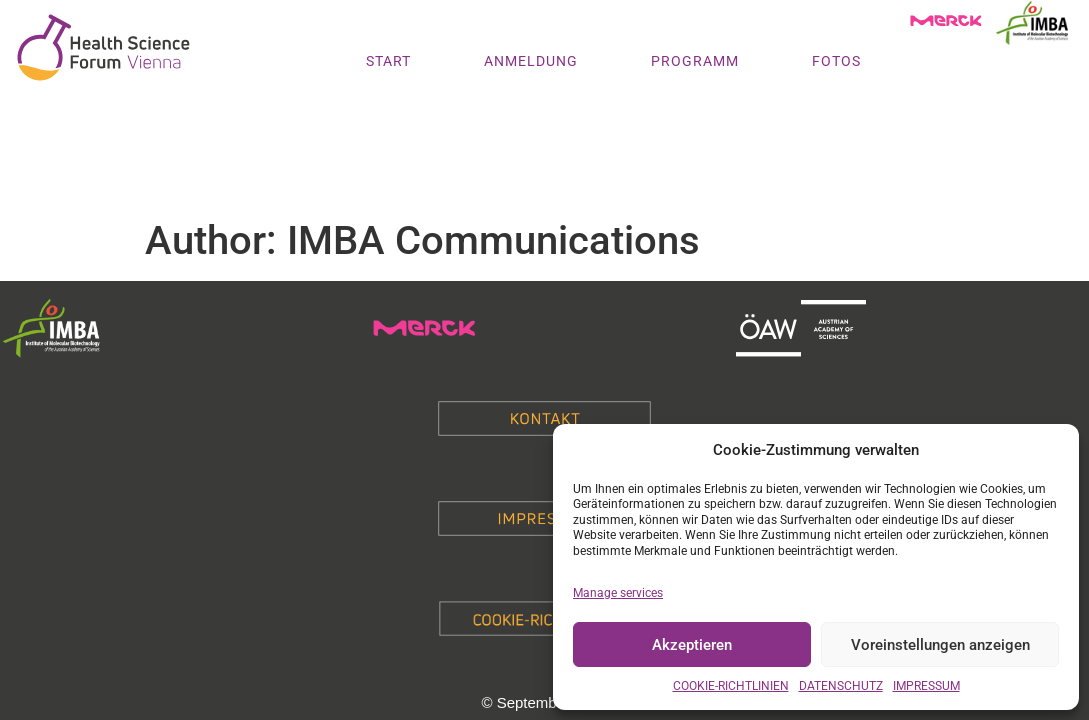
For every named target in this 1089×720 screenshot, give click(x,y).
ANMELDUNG (531, 61)
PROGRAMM (695, 61)
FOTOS (836, 61)
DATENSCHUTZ (841, 686)
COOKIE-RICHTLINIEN (731, 686)
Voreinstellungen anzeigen (940, 645)
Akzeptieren (692, 645)
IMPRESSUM (926, 686)
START (388, 61)
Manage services (618, 593)
